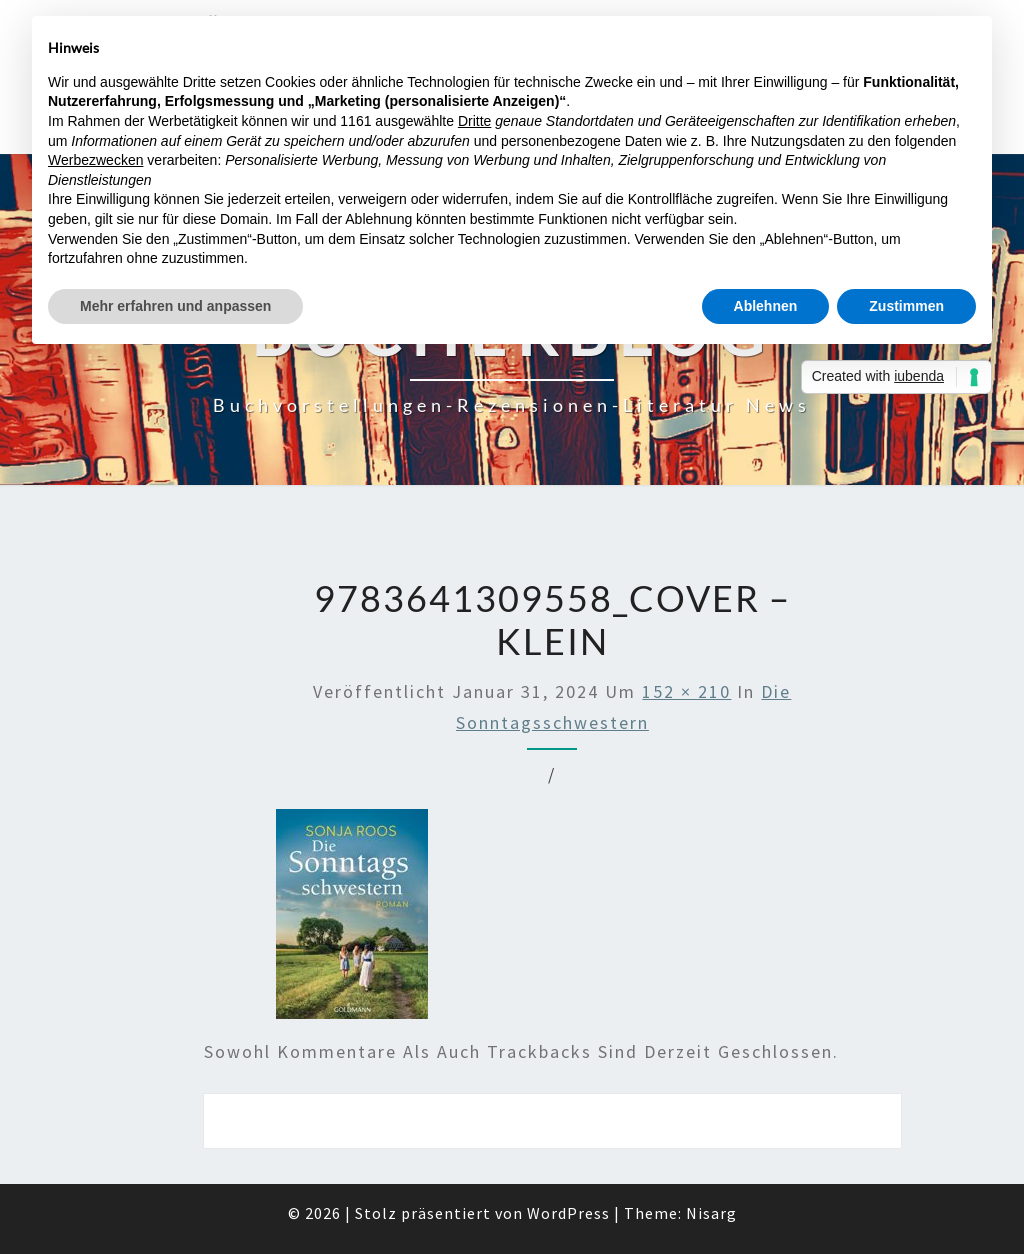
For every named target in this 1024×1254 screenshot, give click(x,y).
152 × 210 (686, 691)
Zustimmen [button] (906, 306)
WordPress (568, 1213)
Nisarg (711, 1213)
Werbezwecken (95, 160)
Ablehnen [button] (766, 306)
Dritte (474, 121)
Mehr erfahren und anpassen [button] (175, 306)
